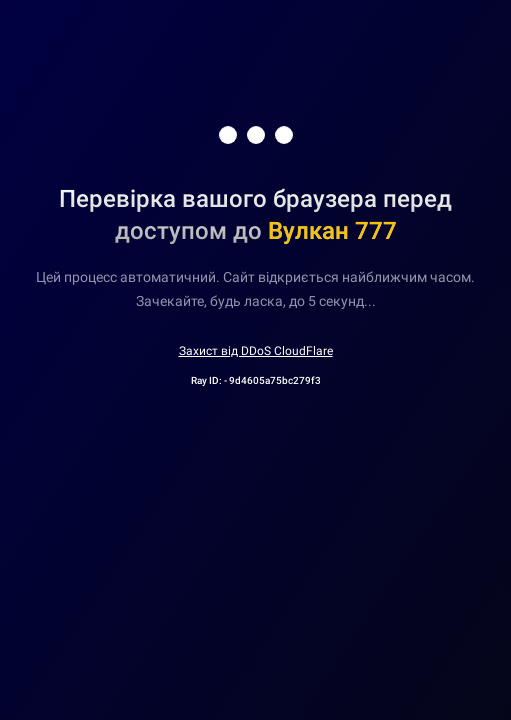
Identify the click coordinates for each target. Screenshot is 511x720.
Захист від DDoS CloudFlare (256, 351)
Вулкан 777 (332, 231)
